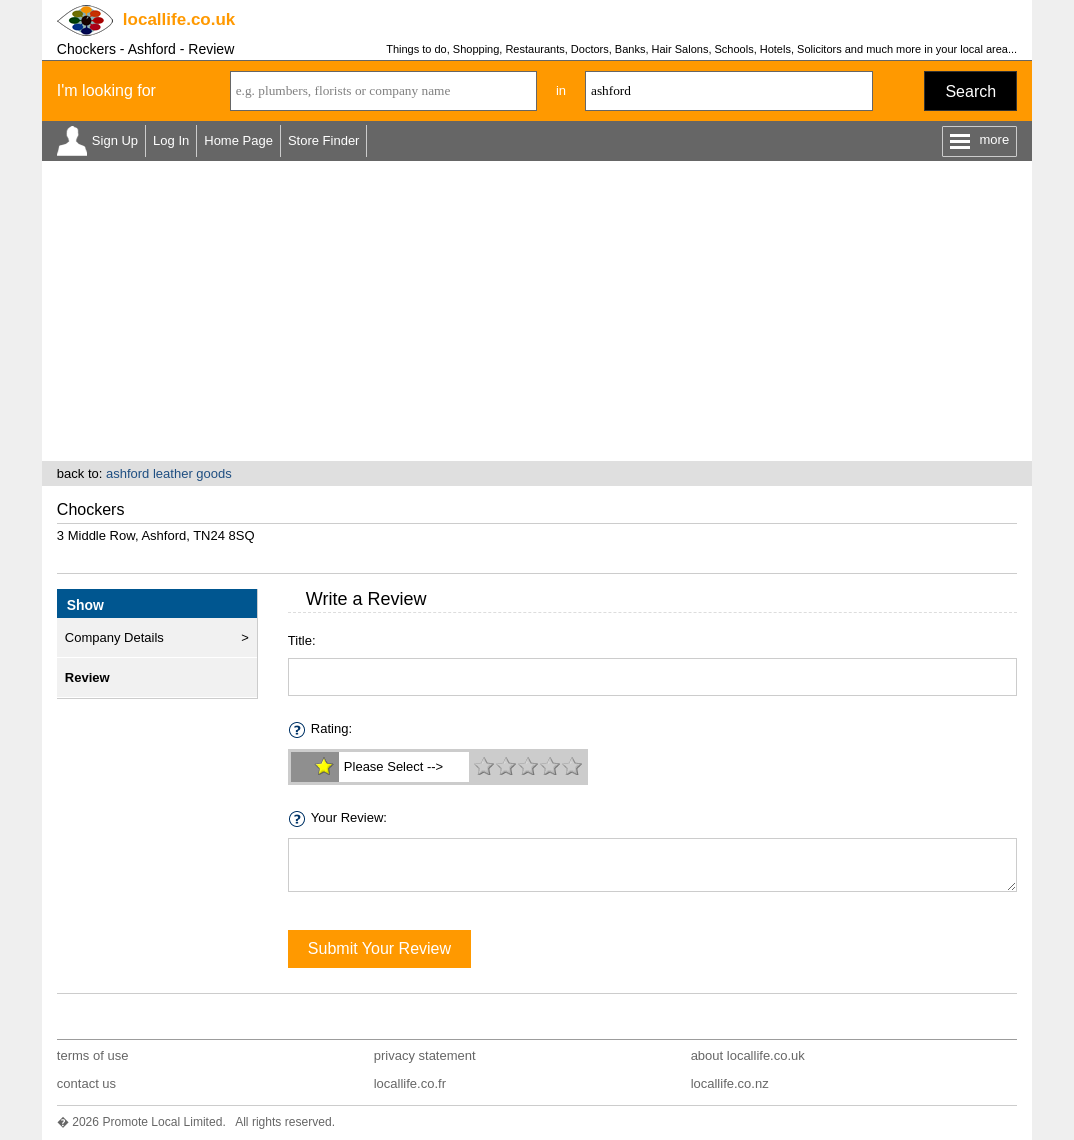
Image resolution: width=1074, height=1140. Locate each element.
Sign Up (115, 140)
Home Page (238, 140)
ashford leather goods (169, 473)
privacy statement (425, 1055)
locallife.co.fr (410, 1083)
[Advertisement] (537, 311)
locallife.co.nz (730, 1083)
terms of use (93, 1055)
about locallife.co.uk (748, 1055)
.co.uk (179, 19)
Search (970, 91)
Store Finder (324, 140)
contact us (86, 1083)
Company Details (114, 637)
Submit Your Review (379, 948)
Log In (171, 140)
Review (87, 677)
